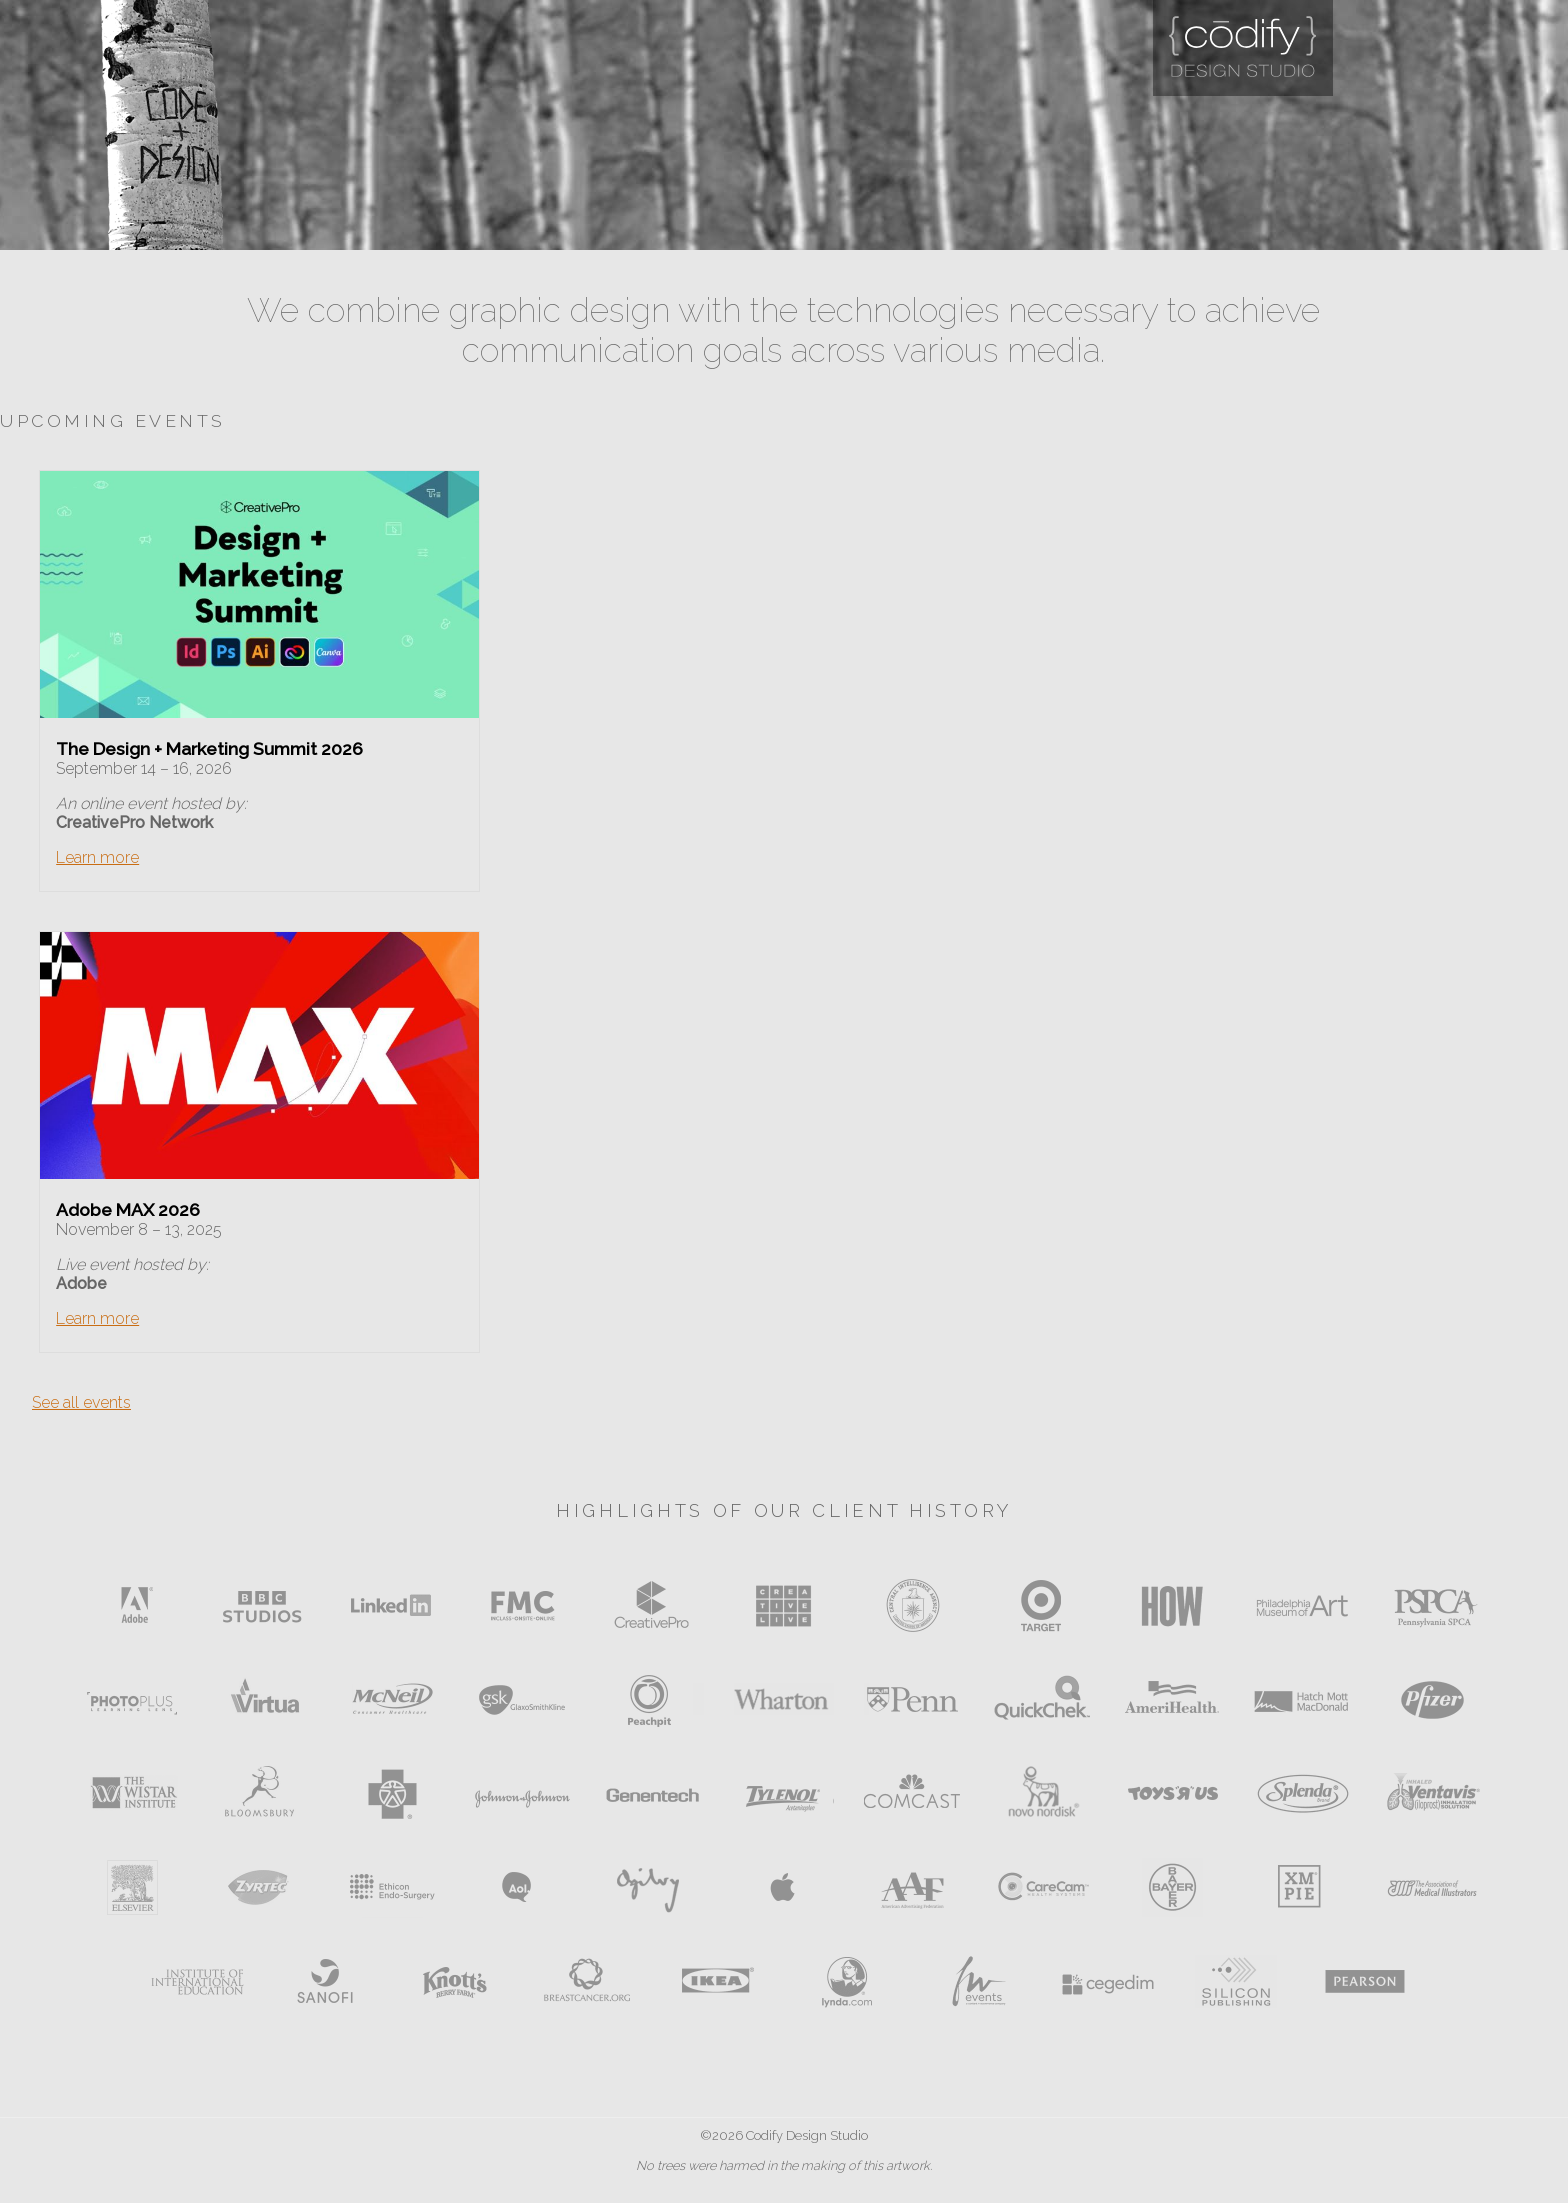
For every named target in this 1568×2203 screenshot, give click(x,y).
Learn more (97, 857)
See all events (81, 1402)
